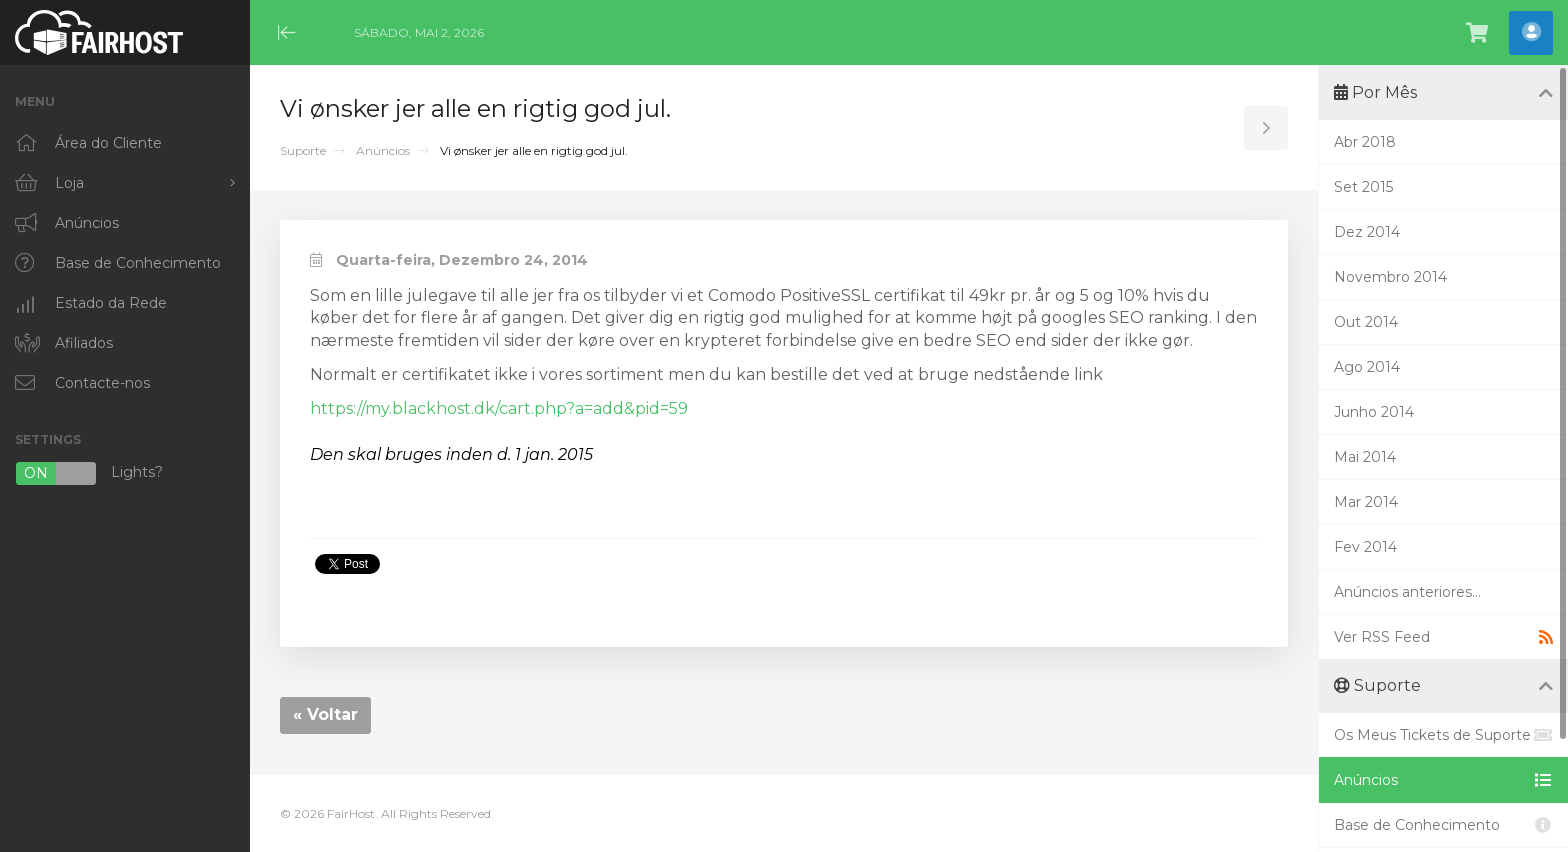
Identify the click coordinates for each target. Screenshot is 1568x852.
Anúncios (383, 150)
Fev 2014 (1365, 547)
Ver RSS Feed (1443, 637)
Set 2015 (1363, 187)
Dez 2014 (1367, 232)
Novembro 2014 (1390, 277)
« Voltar (325, 714)
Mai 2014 (1365, 457)
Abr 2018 (1365, 142)
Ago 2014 (1367, 367)
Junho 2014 (1374, 412)
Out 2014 (1366, 322)
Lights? (89, 473)
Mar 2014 (1366, 502)
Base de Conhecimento (1443, 825)
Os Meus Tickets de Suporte (1443, 735)
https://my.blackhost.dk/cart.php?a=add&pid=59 (499, 408)
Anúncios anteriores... (1407, 592)
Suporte (303, 150)
